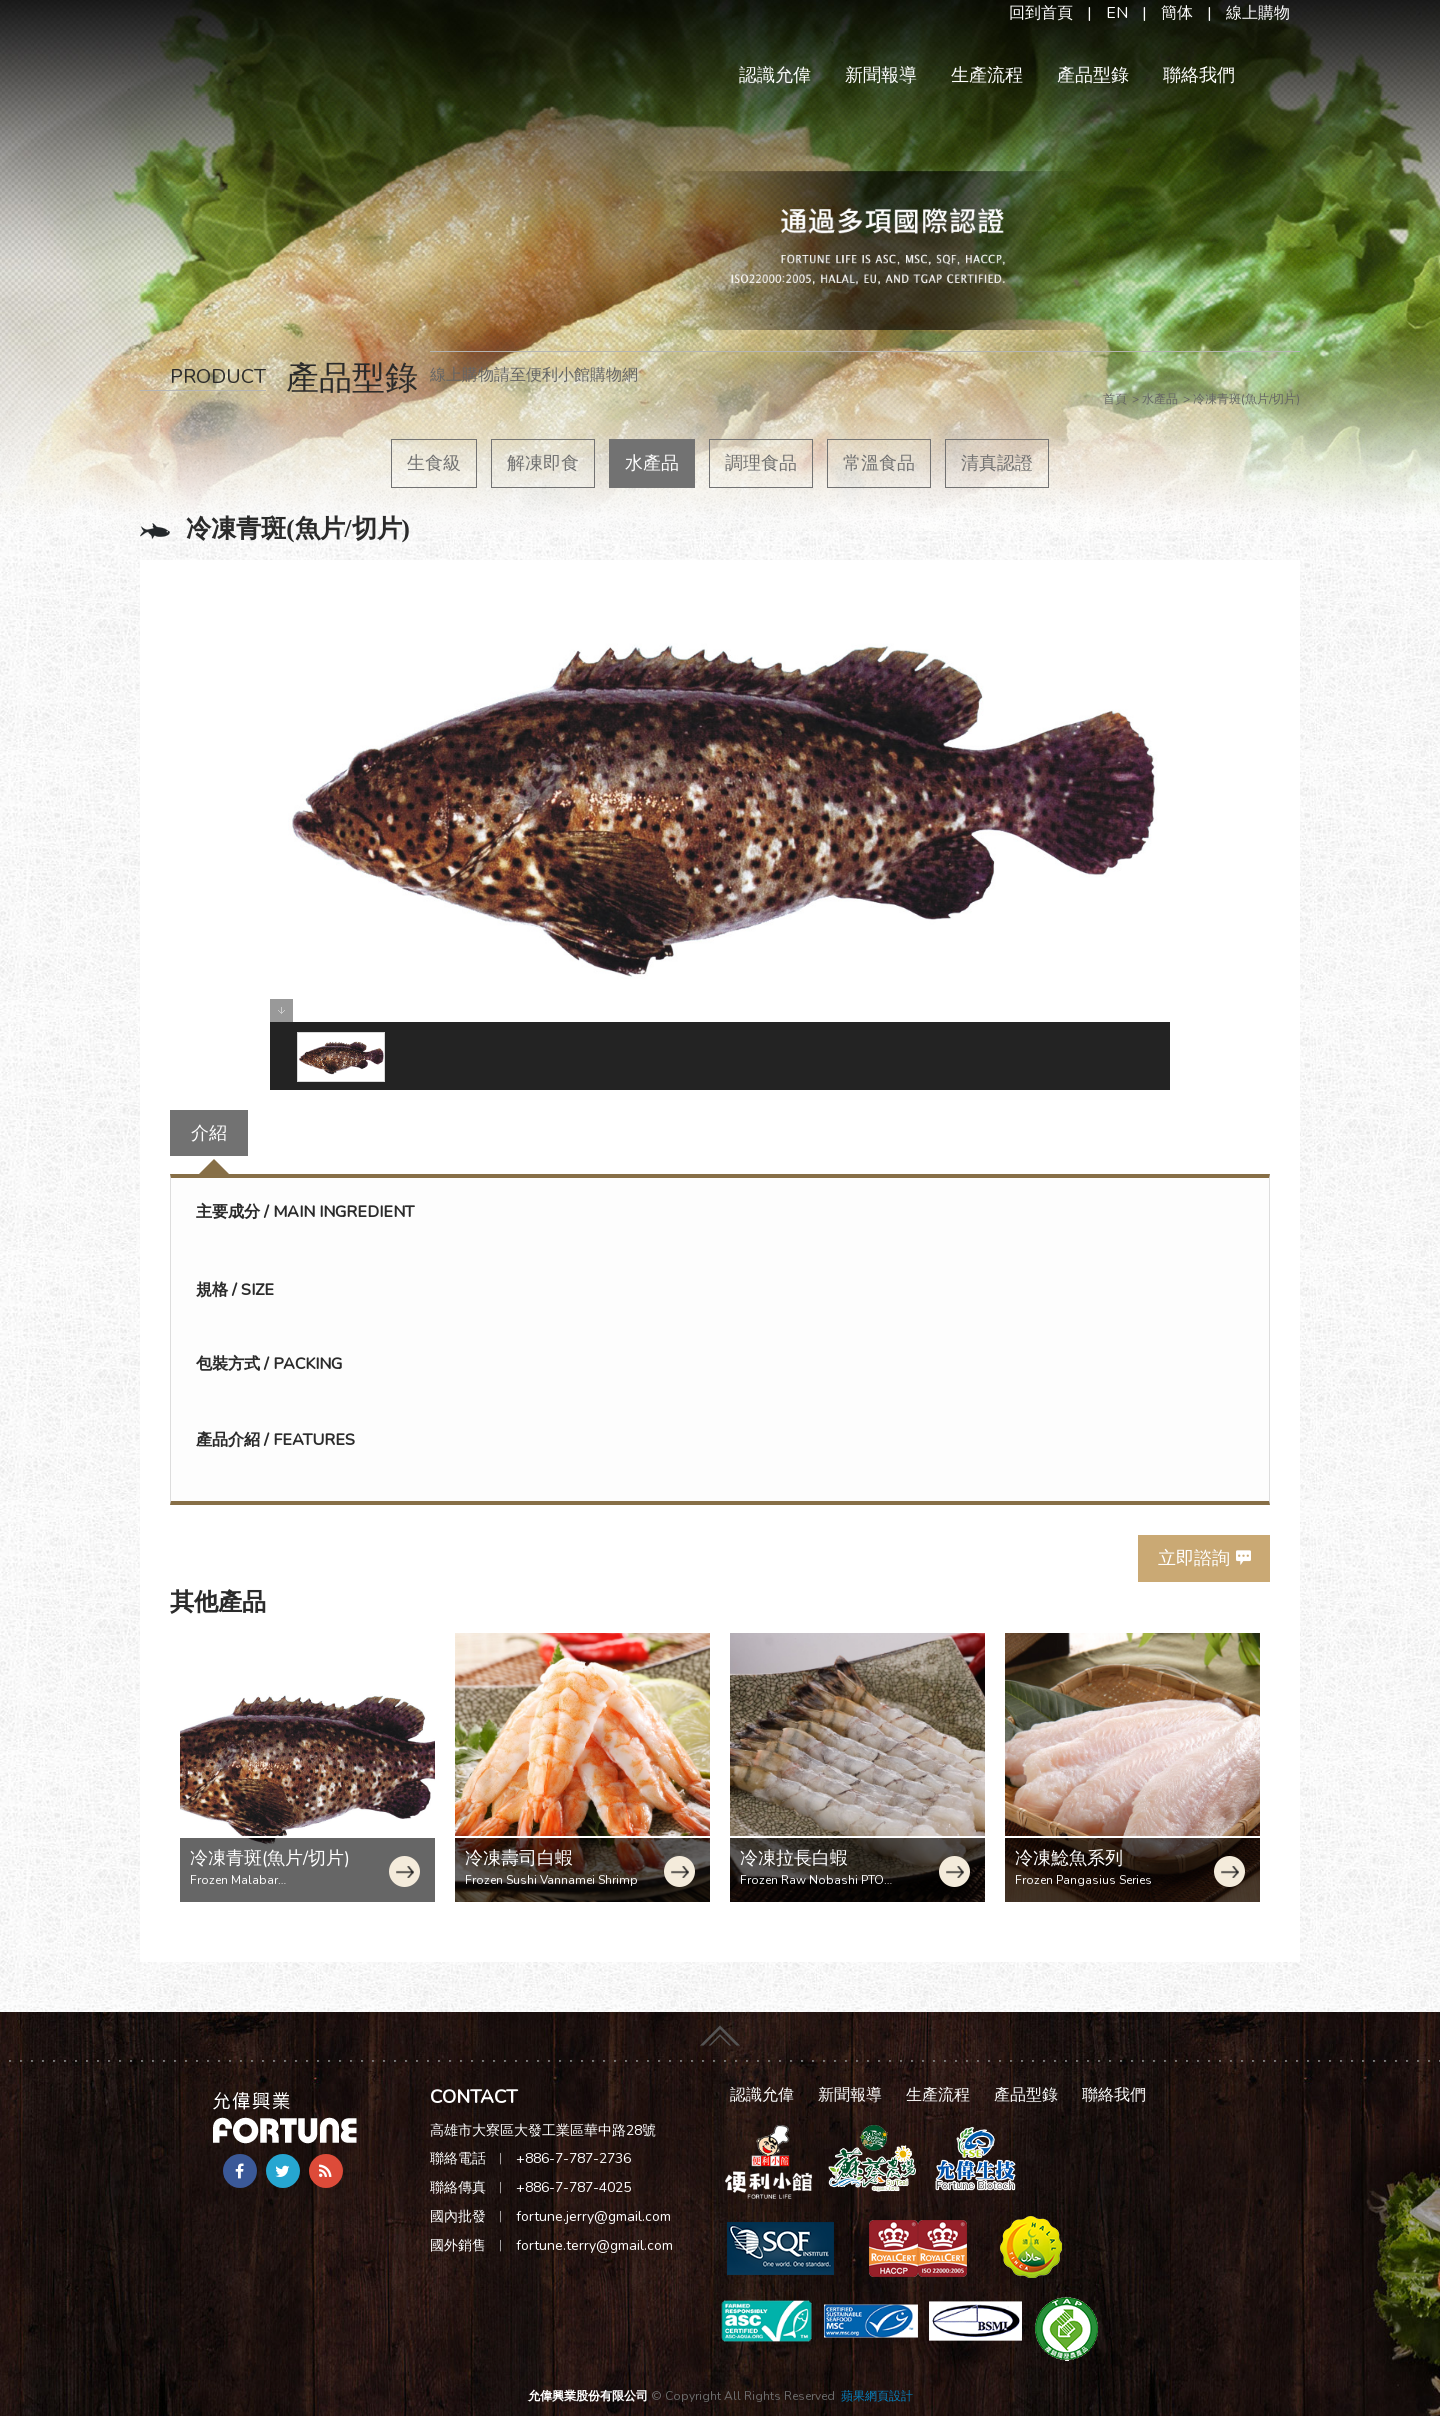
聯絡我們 (1199, 75)
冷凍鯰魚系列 (1069, 1858)
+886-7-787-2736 (573, 2158)
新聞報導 (881, 75)
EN (1117, 13)
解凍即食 (543, 463)
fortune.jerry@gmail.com (593, 2216)
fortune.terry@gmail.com (594, 2245)
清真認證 (997, 463)
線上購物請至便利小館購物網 (534, 375)
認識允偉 (775, 75)
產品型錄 (1093, 75)
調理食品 (761, 463)
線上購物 (1258, 13)
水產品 (652, 463)
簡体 (1177, 13)
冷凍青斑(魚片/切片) (270, 1858)
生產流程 (987, 75)
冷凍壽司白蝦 (519, 1858)
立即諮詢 (1194, 1558)
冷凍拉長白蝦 (794, 1858)
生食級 (434, 463)
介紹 (209, 1133)
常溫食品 (879, 463)
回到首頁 (1041, 13)
